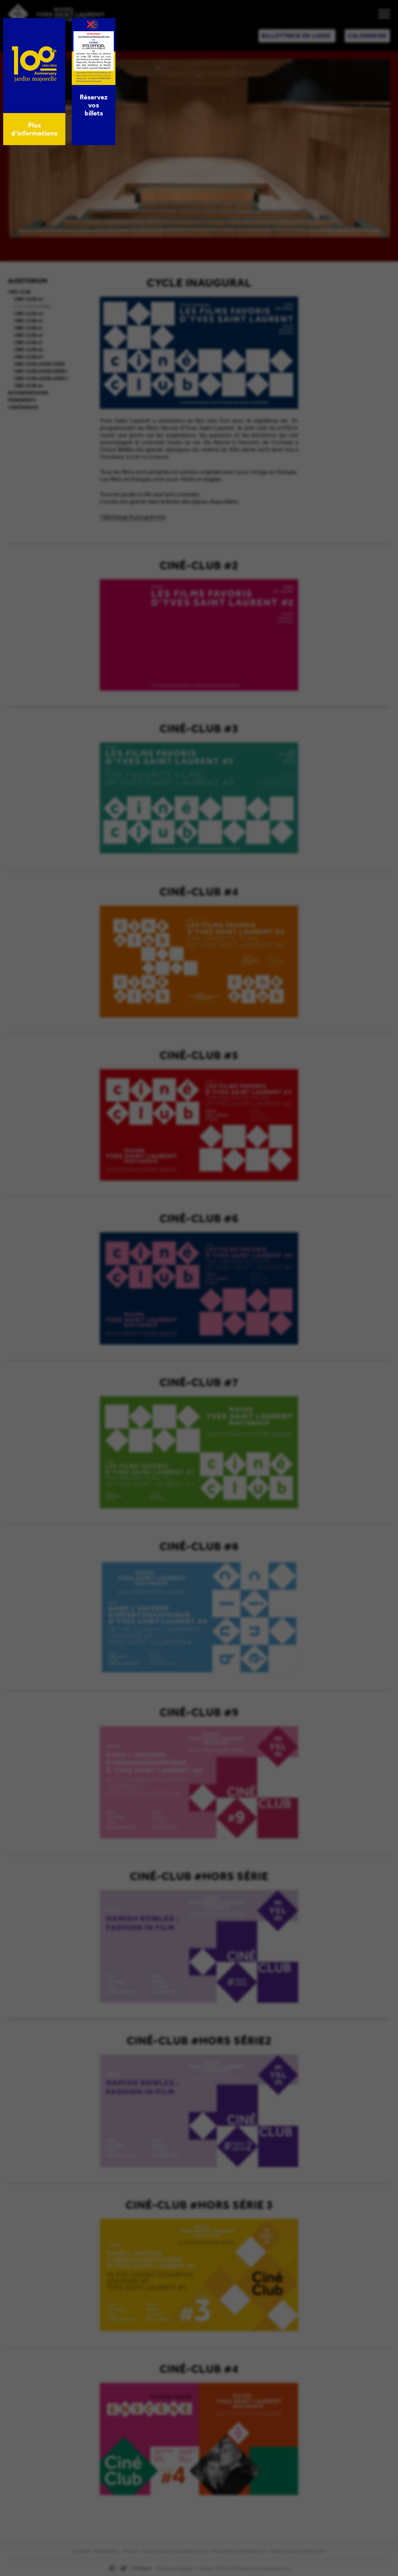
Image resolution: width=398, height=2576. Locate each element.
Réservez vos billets (93, 105)
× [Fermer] (90, 24)
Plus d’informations (34, 129)
